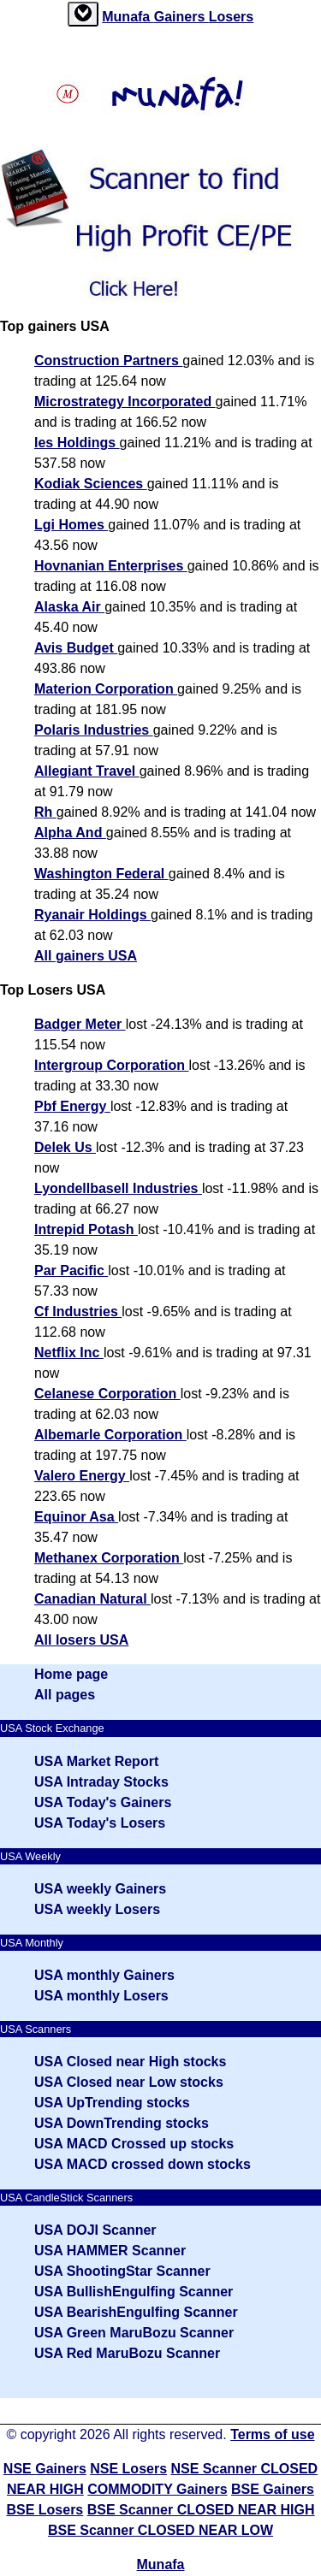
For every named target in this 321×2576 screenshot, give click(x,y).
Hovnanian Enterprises (110, 565)
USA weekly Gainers (100, 1889)
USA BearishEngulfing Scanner (136, 2312)
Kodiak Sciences (90, 483)
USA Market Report (96, 1761)
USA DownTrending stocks (121, 2123)
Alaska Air (69, 607)
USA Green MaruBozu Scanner (134, 2332)
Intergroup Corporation (111, 1065)
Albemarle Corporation (110, 1434)
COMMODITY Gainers (157, 2489)
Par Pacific (71, 1270)
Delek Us (65, 1147)
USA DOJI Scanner (95, 2230)
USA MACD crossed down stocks (142, 2164)
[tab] (83, 14)
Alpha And (70, 832)
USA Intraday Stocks (101, 1782)
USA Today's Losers (99, 1823)
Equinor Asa (76, 1517)
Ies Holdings (77, 442)
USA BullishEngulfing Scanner (133, 2291)
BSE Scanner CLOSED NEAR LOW (160, 2530)
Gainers (181, 16)
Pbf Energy (72, 1106)
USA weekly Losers (97, 1909)
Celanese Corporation (107, 1393)
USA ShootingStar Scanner (122, 2271)
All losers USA (81, 1640)
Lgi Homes (71, 524)
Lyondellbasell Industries (118, 1188)
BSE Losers (44, 2509)
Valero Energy (81, 1475)
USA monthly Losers (101, 1995)
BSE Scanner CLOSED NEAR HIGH (201, 2509)
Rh (45, 812)
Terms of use (272, 2434)
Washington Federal (101, 873)
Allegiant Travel (87, 771)
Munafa (127, 16)
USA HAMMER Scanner (110, 2250)
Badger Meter (80, 1024)
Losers (231, 16)
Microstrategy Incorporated (125, 401)
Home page (71, 1674)
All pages (64, 1694)
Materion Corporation (105, 689)
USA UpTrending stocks (112, 2102)
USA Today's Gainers (102, 1802)
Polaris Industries (93, 730)
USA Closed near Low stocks (128, 2082)
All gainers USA (85, 955)
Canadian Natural (92, 1599)
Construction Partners (108, 360)
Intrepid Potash (86, 1229)
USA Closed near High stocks (130, 2061)
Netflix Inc (69, 1352)
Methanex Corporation (108, 1558)
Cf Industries (78, 1311)
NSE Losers (128, 2468)
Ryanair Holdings (92, 914)
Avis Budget (75, 648)
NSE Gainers (44, 2468)
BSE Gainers (272, 2489)
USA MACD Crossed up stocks (134, 2143)
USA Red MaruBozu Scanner (127, 2353)
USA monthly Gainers (104, 1975)
